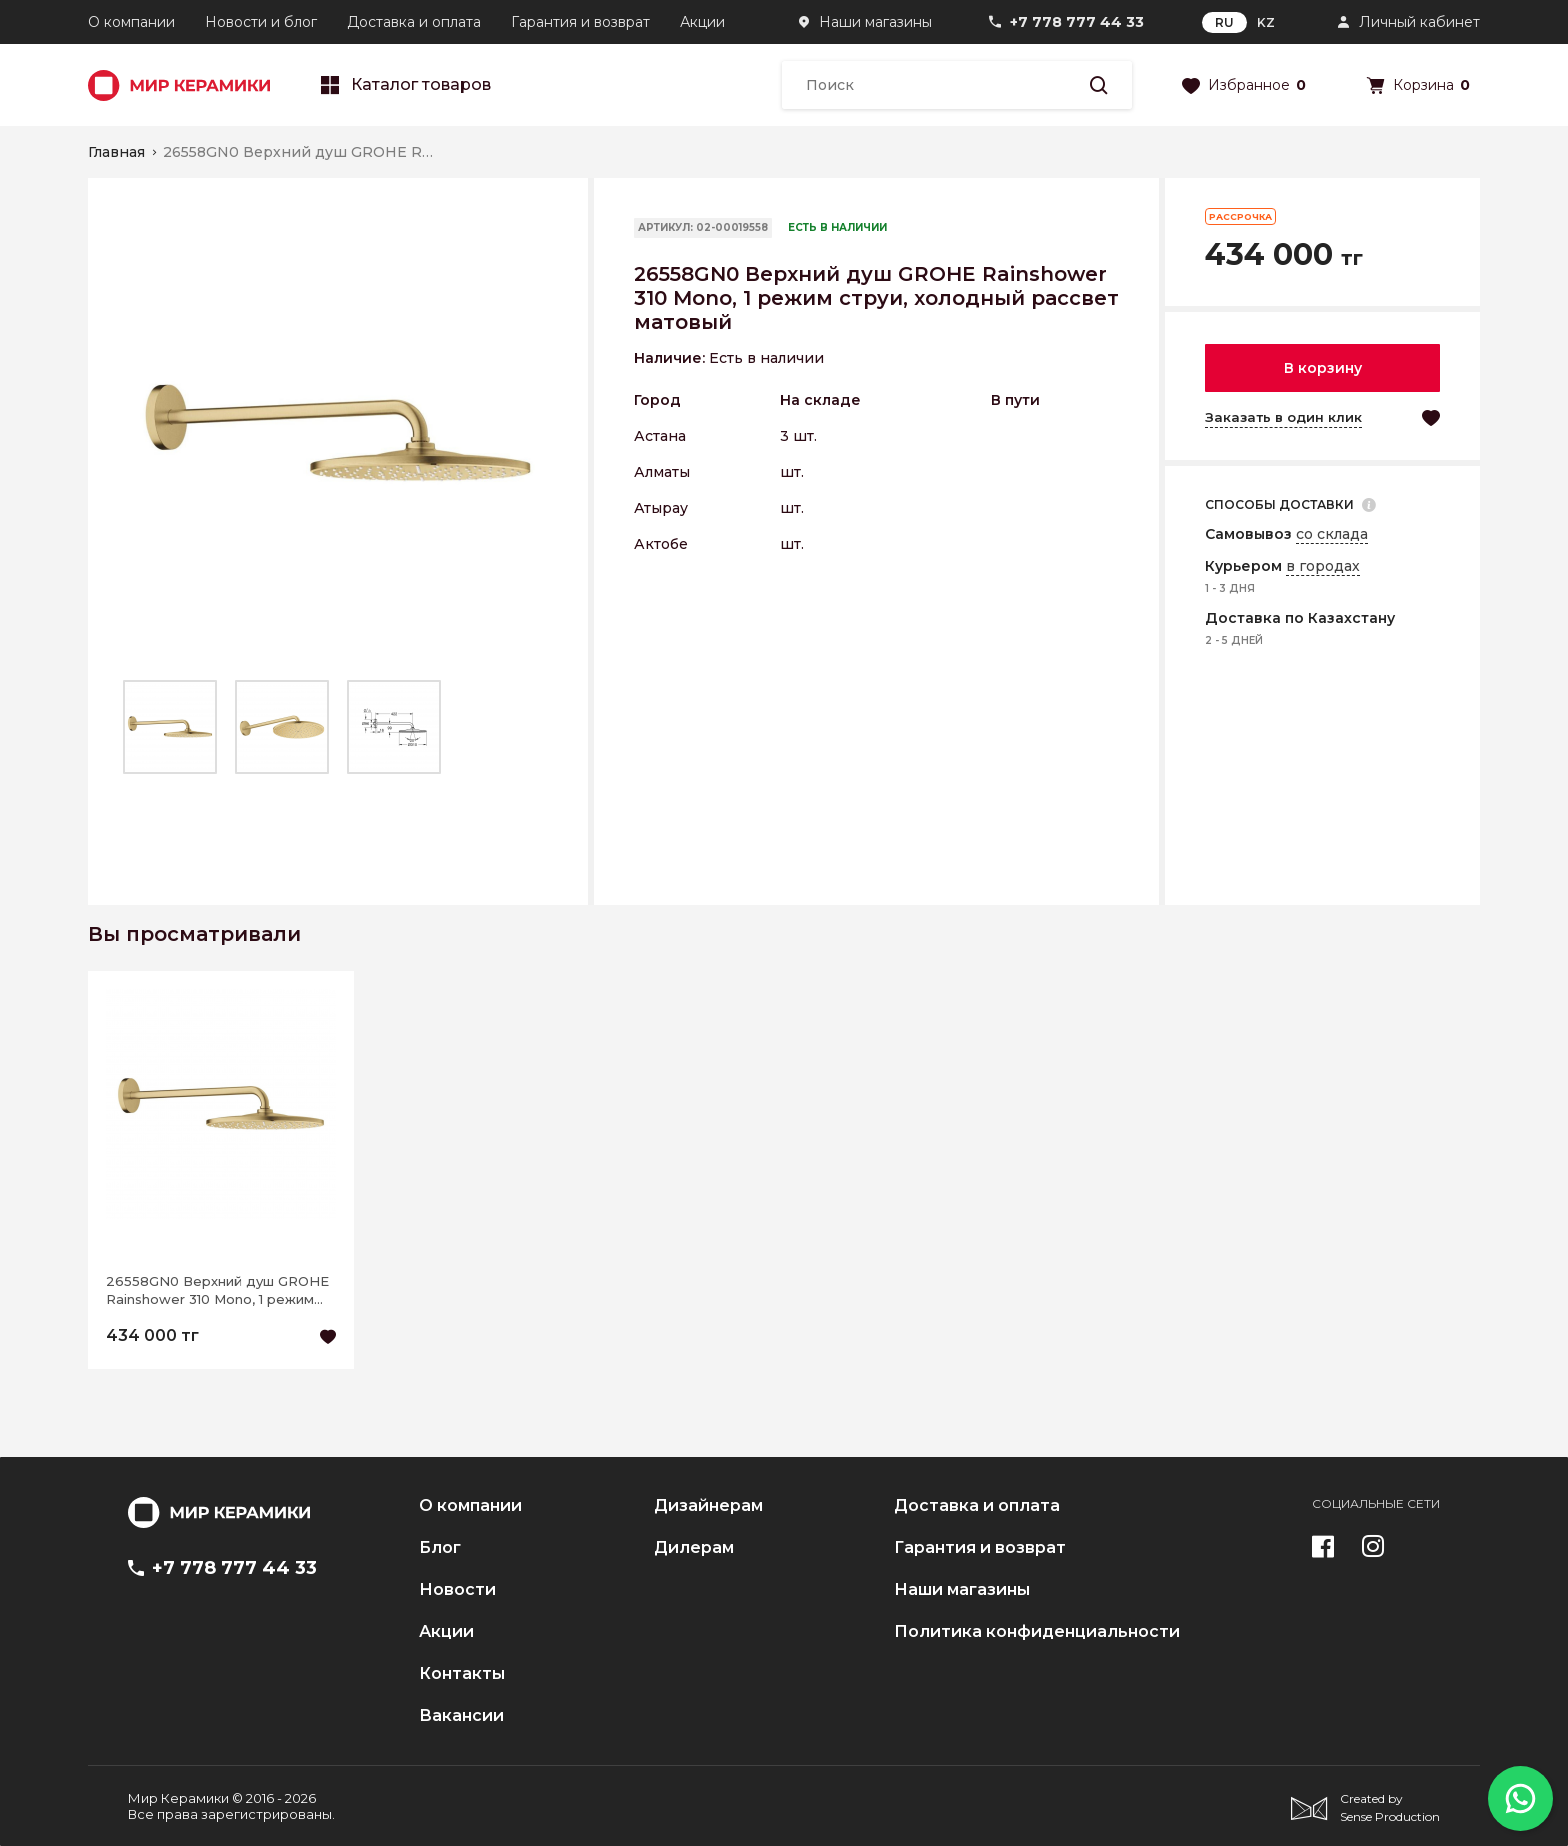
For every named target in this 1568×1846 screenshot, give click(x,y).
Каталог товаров (406, 85)
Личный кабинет (1419, 22)
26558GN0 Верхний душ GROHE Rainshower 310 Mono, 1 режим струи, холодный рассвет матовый (217, 1290)
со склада (1332, 534)
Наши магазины (875, 22)
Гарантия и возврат (580, 22)
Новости (457, 1590)
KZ (1266, 22)
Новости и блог (261, 22)
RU (1224, 22)
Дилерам (694, 1548)
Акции (702, 22)
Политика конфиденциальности (1037, 1632)
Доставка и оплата (414, 22)
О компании (131, 22)
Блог (440, 1548)
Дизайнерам (708, 1506)
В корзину (1323, 368)
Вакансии (461, 1716)
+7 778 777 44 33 (1077, 22)
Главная (116, 152)
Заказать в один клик (1283, 417)
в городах (1323, 566)
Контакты (462, 1674)
